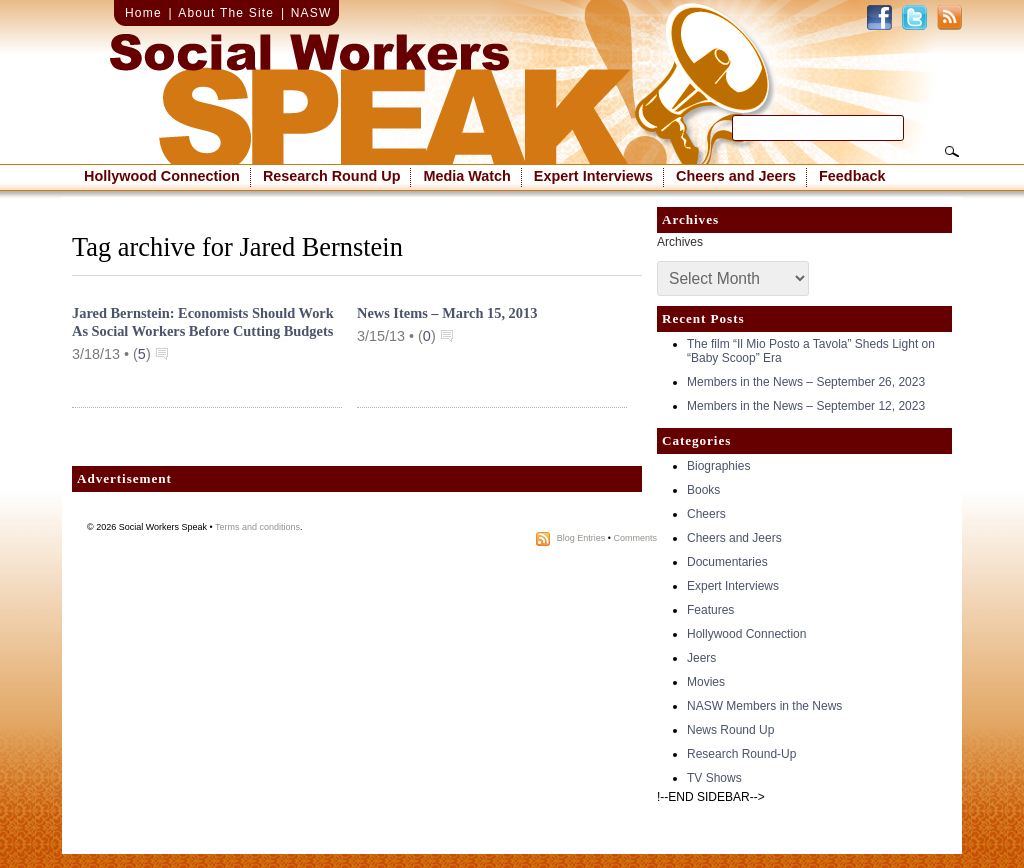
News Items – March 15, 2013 (447, 313)
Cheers (706, 514)
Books (703, 490)
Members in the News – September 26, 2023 (806, 382)
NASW (311, 13)
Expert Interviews (593, 176)
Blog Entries (581, 538)
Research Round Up (332, 176)
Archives (680, 242)
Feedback (852, 176)
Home (143, 13)
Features (710, 610)
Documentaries (727, 562)
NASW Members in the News (764, 706)
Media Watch (466, 176)
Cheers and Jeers (736, 176)
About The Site (226, 13)
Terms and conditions (257, 527)
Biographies (718, 466)
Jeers (701, 658)
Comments (635, 538)
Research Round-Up (741, 754)
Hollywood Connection (162, 176)
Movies (706, 682)
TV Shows (714, 778)
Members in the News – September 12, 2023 (806, 406)
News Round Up (730, 730)
